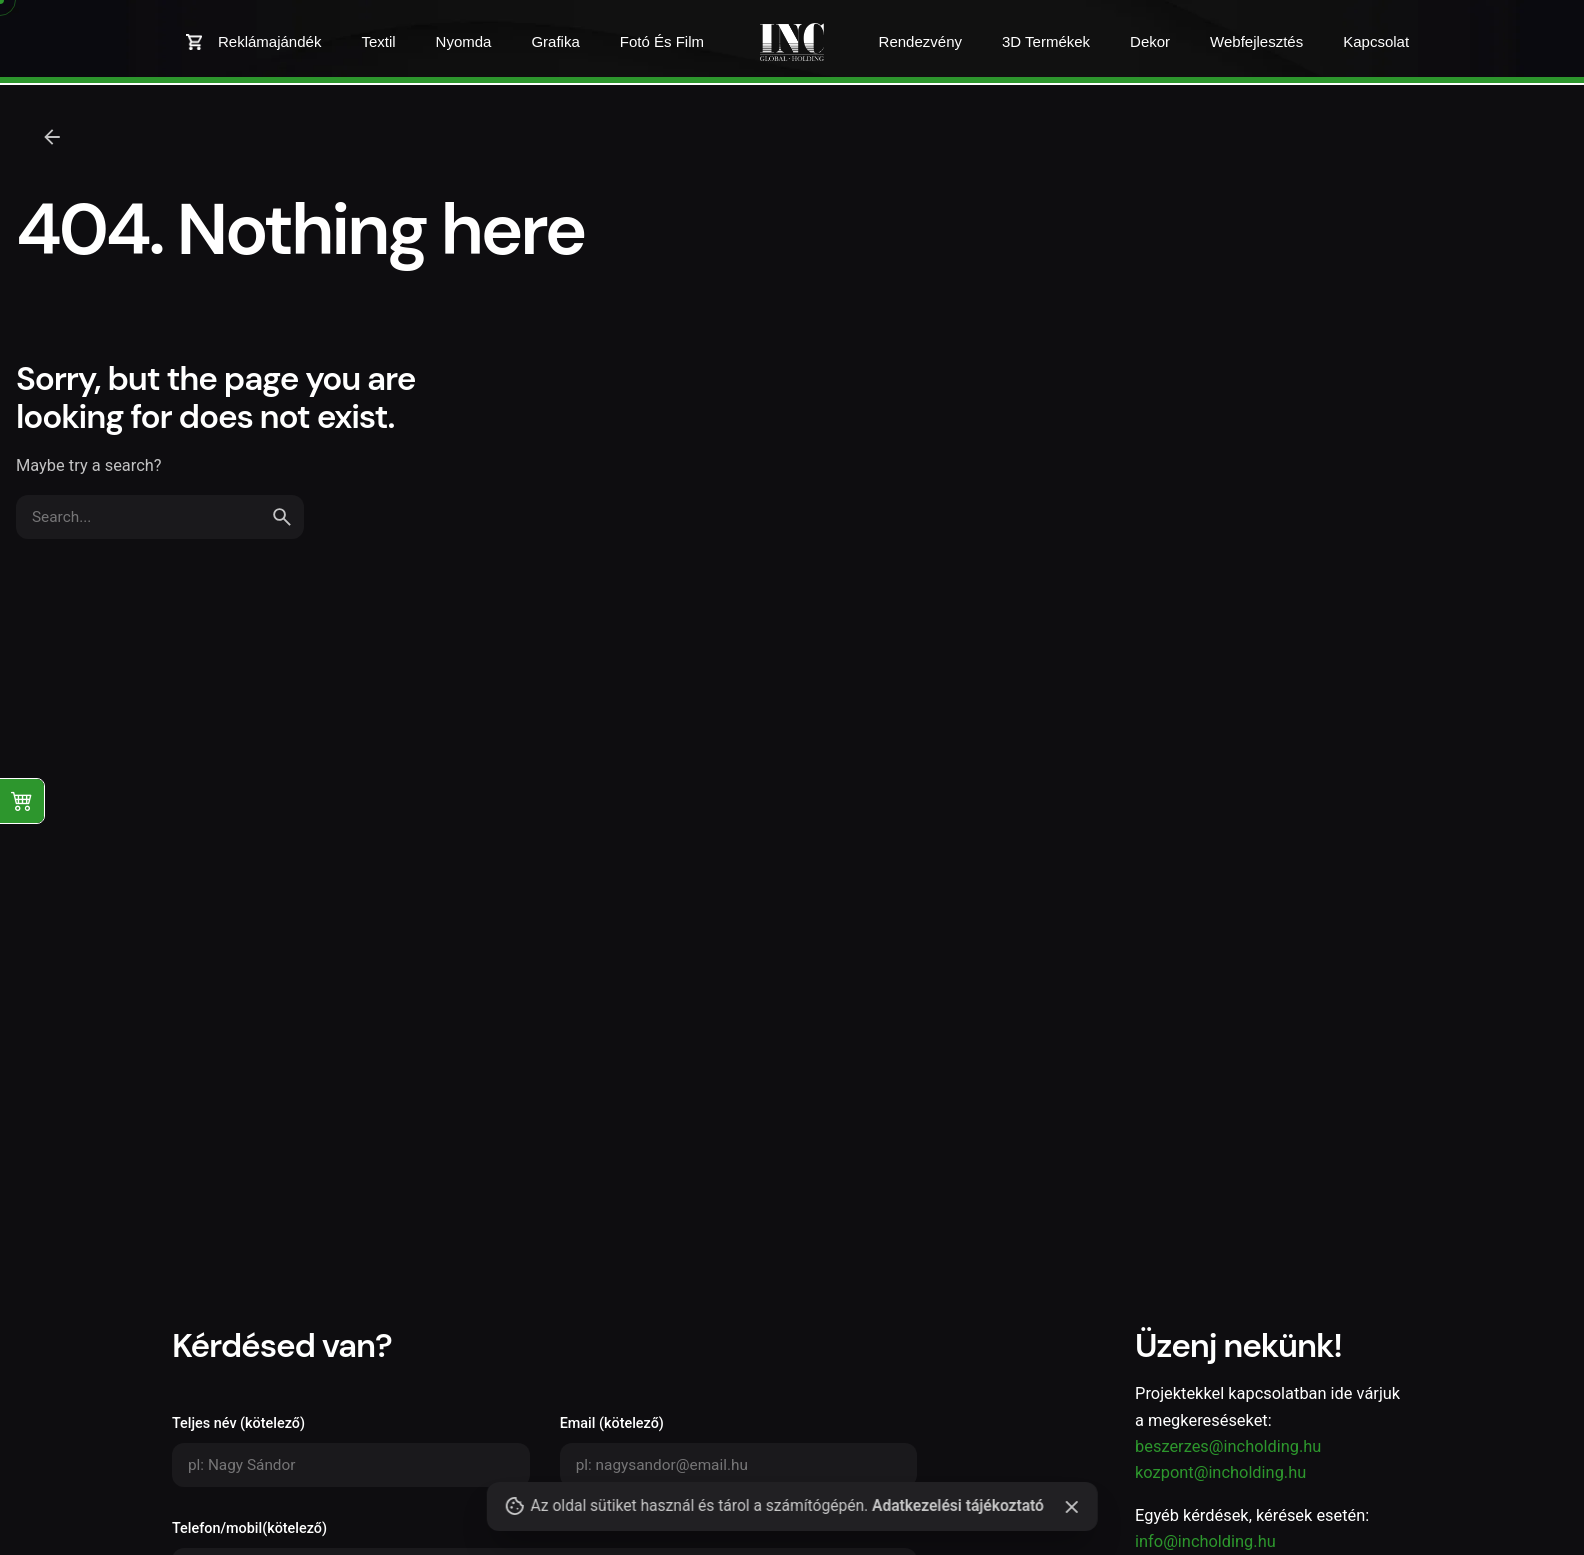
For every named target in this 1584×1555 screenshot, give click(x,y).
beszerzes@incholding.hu (1228, 1446)
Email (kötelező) (739, 1451)
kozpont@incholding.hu (1220, 1472)
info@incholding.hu (1205, 1541)
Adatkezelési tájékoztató (958, 1506)
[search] (282, 517)
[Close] (1072, 1507)
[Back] (52, 137)
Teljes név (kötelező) (351, 1451)
